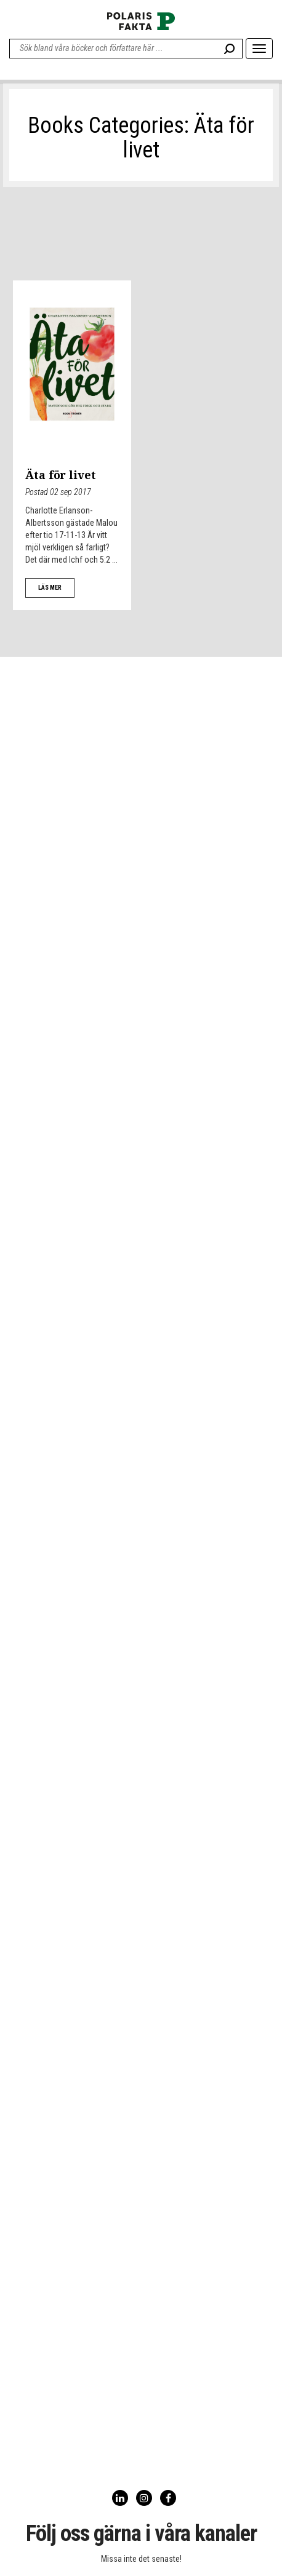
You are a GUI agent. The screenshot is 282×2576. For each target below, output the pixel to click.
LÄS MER (50, 588)
